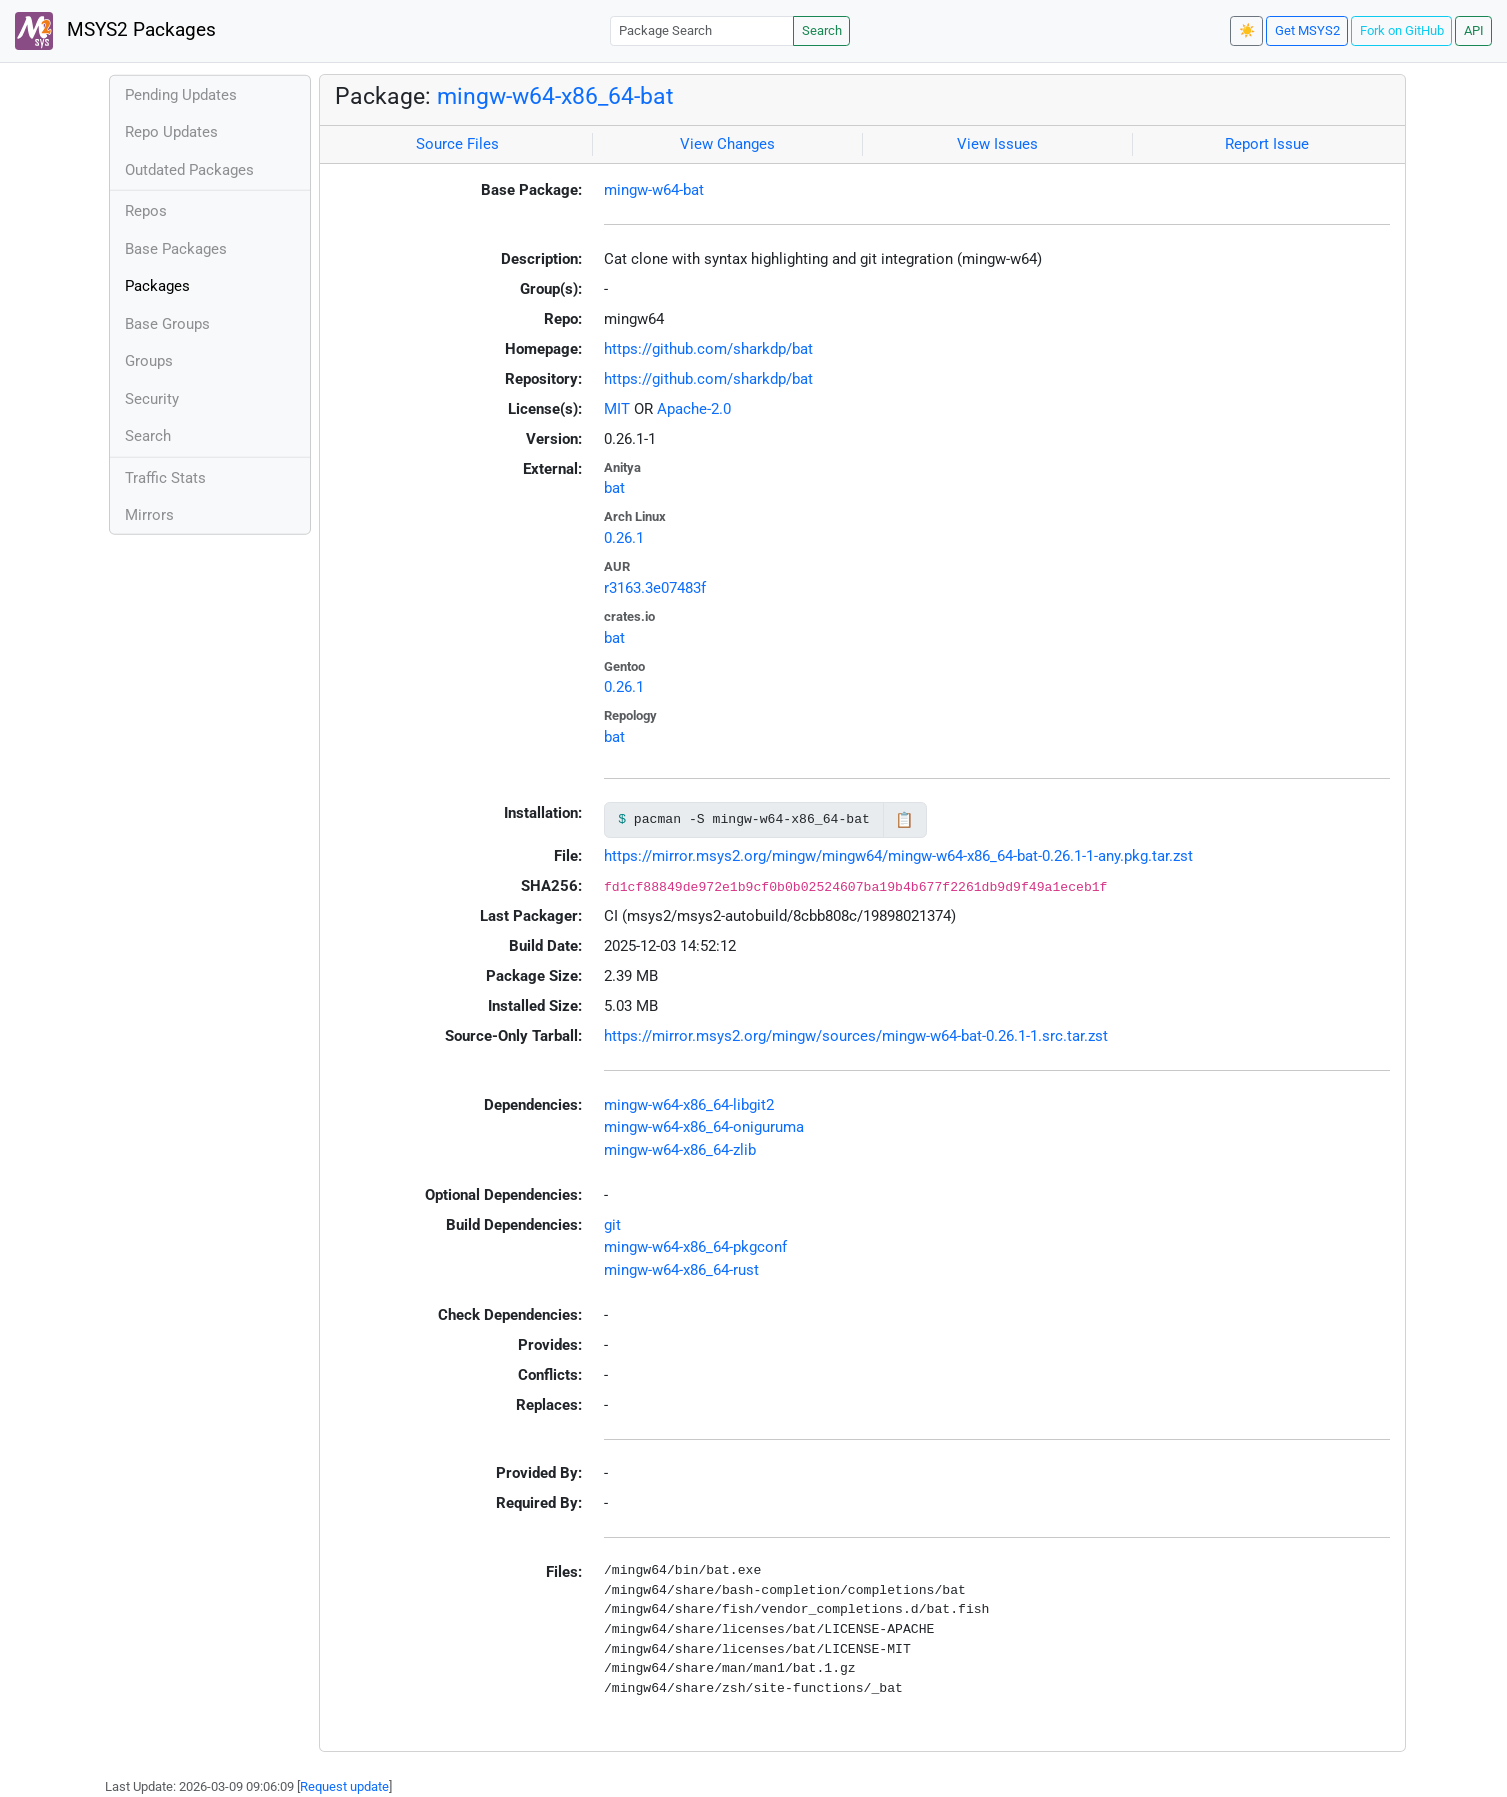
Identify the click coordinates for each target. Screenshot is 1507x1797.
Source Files (457, 144)
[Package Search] (702, 30)
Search (822, 30)
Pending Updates (181, 95)
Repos (146, 211)
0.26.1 (624, 538)
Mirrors (149, 515)
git (612, 1225)
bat (614, 488)
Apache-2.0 (694, 409)
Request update (344, 1786)
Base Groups (167, 324)
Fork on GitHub (1402, 30)
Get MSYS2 (1307, 30)
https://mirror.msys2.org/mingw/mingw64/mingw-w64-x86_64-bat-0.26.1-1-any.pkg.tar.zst (898, 856)
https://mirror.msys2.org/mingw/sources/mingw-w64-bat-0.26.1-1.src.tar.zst (856, 1036)
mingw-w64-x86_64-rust (681, 1270)
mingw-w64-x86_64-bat (555, 96)
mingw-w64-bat (654, 190)
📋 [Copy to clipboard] (904, 820)
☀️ (1247, 30)
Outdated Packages (189, 170)
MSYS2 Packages (115, 31)
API (1474, 30)
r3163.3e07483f (655, 588)
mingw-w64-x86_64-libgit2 (689, 1105)
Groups (149, 361)
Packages (157, 286)
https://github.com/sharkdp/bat (708, 349)
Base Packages (176, 249)
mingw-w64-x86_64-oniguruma (704, 1127)
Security (152, 399)
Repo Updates (171, 132)
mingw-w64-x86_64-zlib (680, 1150)
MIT (617, 409)
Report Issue (1267, 144)
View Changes (727, 144)
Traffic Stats (165, 478)
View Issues (997, 144)
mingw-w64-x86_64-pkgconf (695, 1247)
